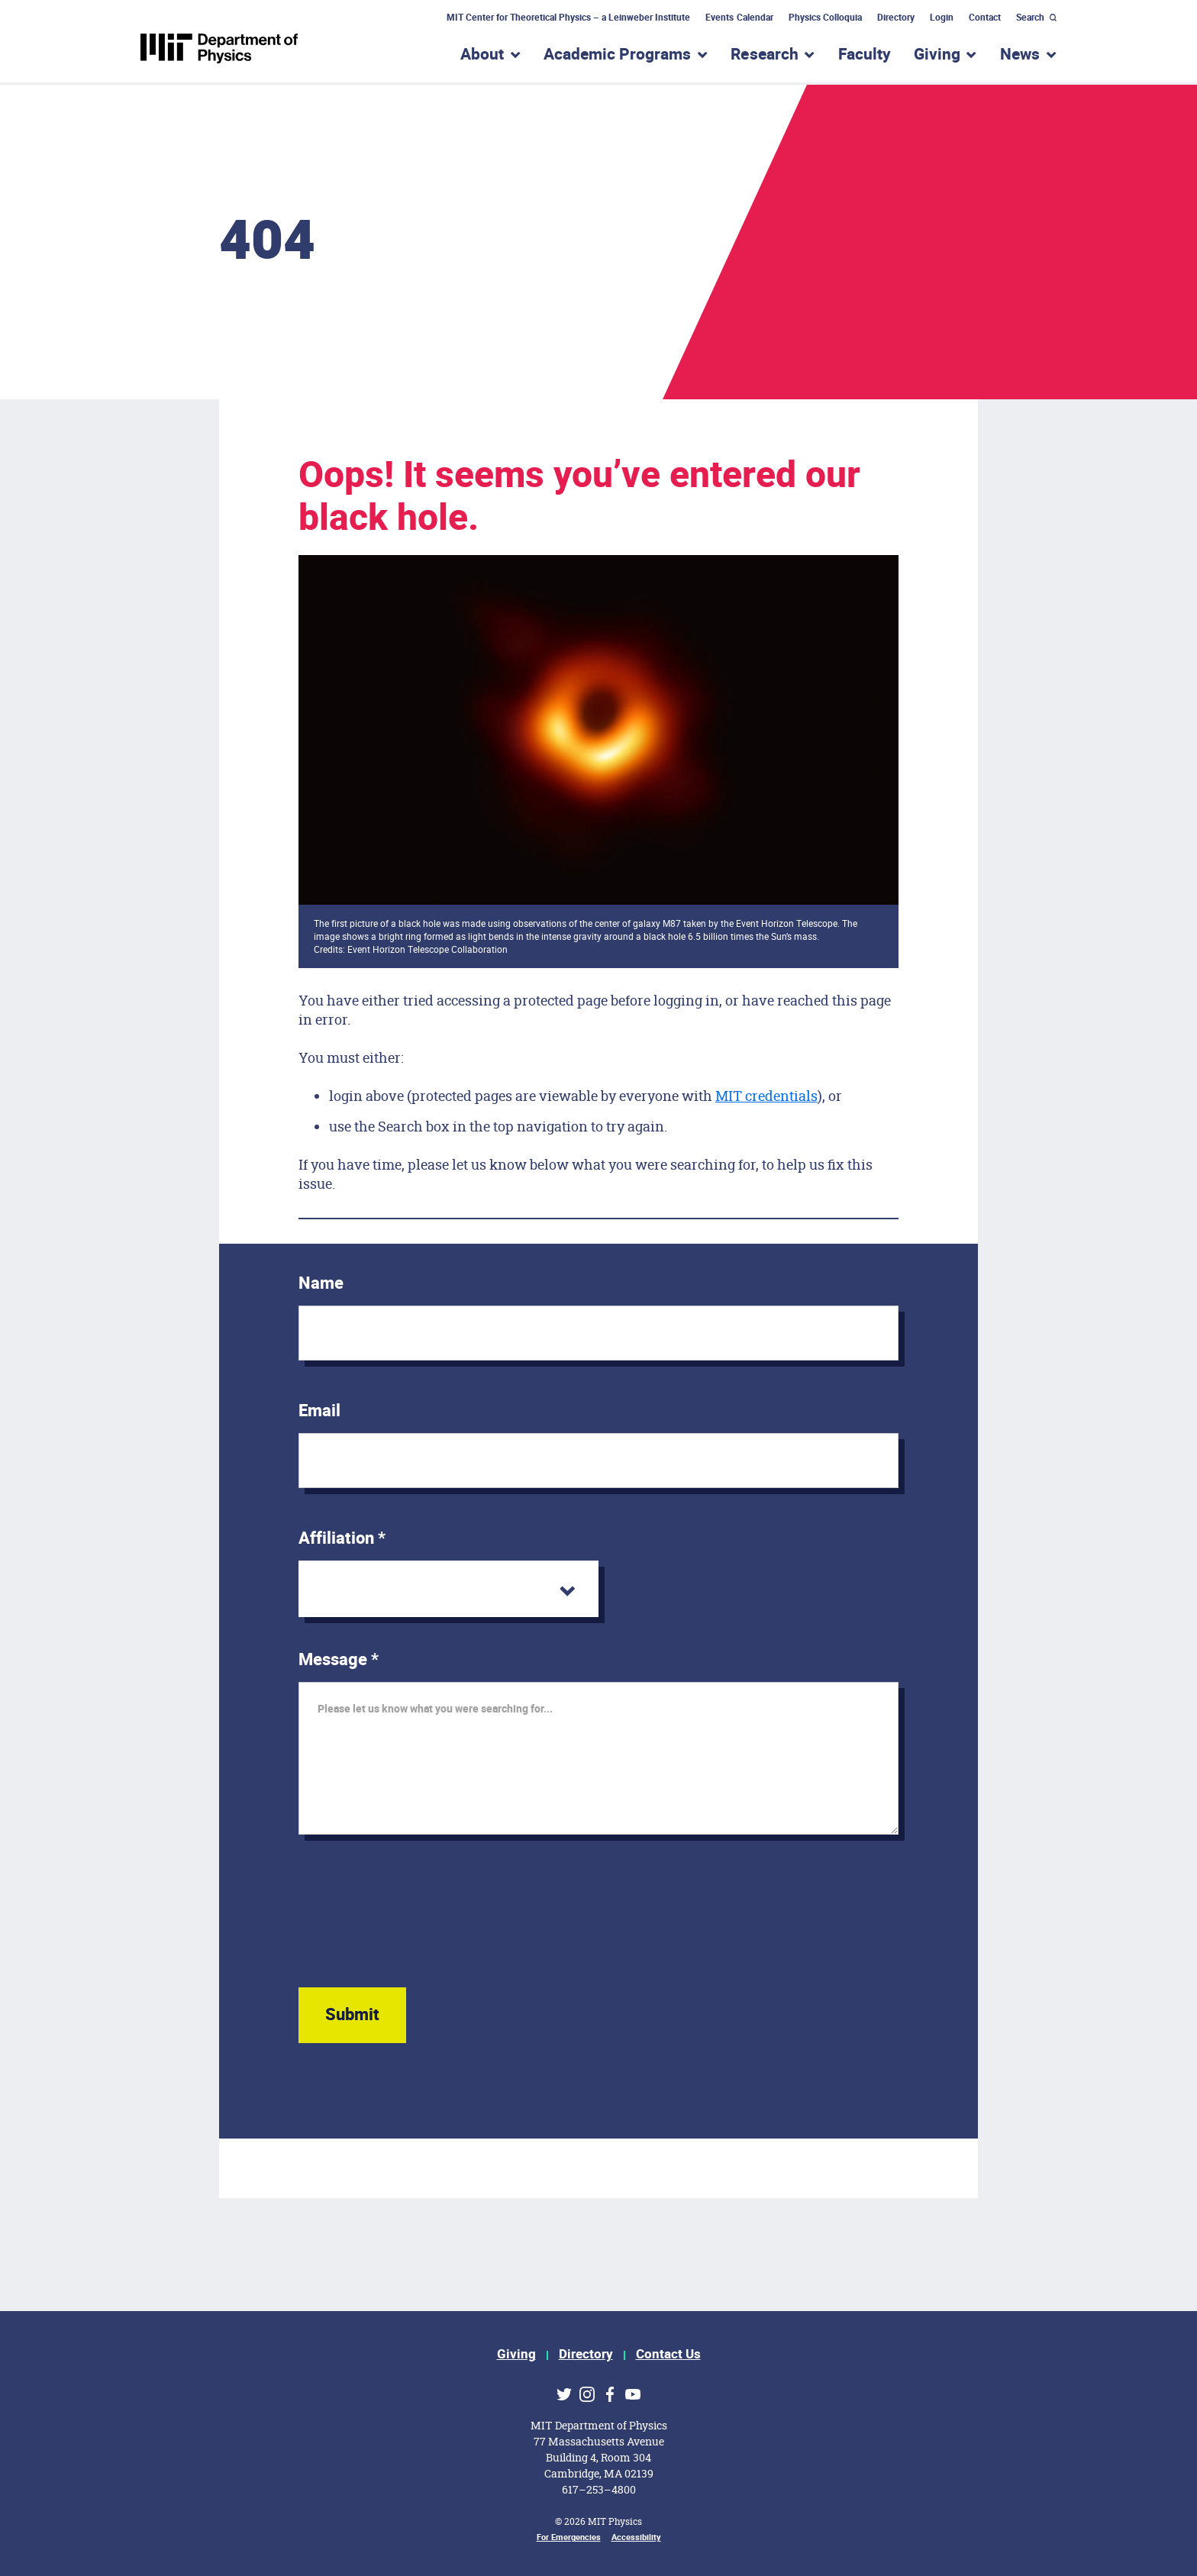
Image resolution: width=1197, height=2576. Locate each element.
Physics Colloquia (825, 17)
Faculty (864, 54)
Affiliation (342, 1538)
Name (321, 1283)
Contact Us (668, 2354)
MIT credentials (766, 1095)
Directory (896, 17)
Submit (352, 2015)
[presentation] (414, 1925)
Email (319, 1411)
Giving (516, 2354)
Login (941, 17)
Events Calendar (739, 17)
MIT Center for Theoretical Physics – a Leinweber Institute (569, 17)
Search (1030, 17)
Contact (985, 17)
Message (338, 1660)
